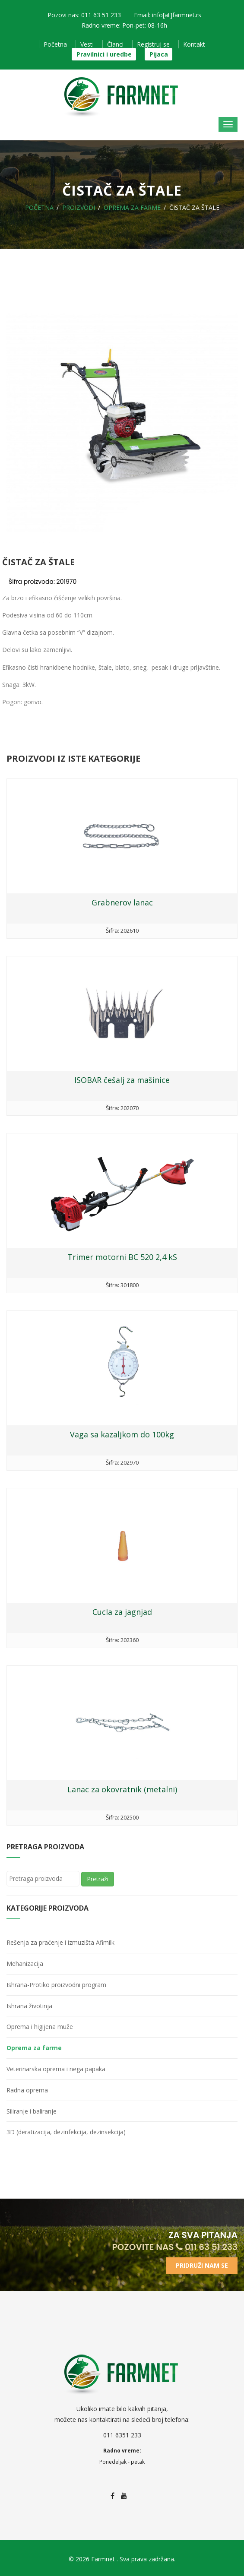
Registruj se (153, 44)
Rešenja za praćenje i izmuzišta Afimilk (60, 1942)
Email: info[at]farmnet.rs (167, 15)
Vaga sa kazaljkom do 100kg (122, 1434)
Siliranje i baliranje (31, 2111)
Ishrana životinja (29, 2006)
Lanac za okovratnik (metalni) (122, 1789)
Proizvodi (78, 207)
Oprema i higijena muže (39, 2026)
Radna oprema (27, 2090)
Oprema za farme (132, 207)
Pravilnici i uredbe (104, 54)
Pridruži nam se (202, 2265)
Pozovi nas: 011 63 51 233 (84, 15)
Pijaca (158, 54)
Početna (55, 44)
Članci (115, 44)
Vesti (87, 44)
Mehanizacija (24, 1963)
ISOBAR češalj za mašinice (122, 1080)
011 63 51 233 (207, 2247)
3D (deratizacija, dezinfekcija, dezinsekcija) (66, 2132)
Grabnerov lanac (122, 902)
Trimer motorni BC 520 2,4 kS (122, 1257)
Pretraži (97, 1879)
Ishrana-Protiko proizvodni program (56, 1985)
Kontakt (194, 44)
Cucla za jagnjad (122, 1612)
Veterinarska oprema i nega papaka (55, 2069)
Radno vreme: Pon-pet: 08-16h (124, 25)
